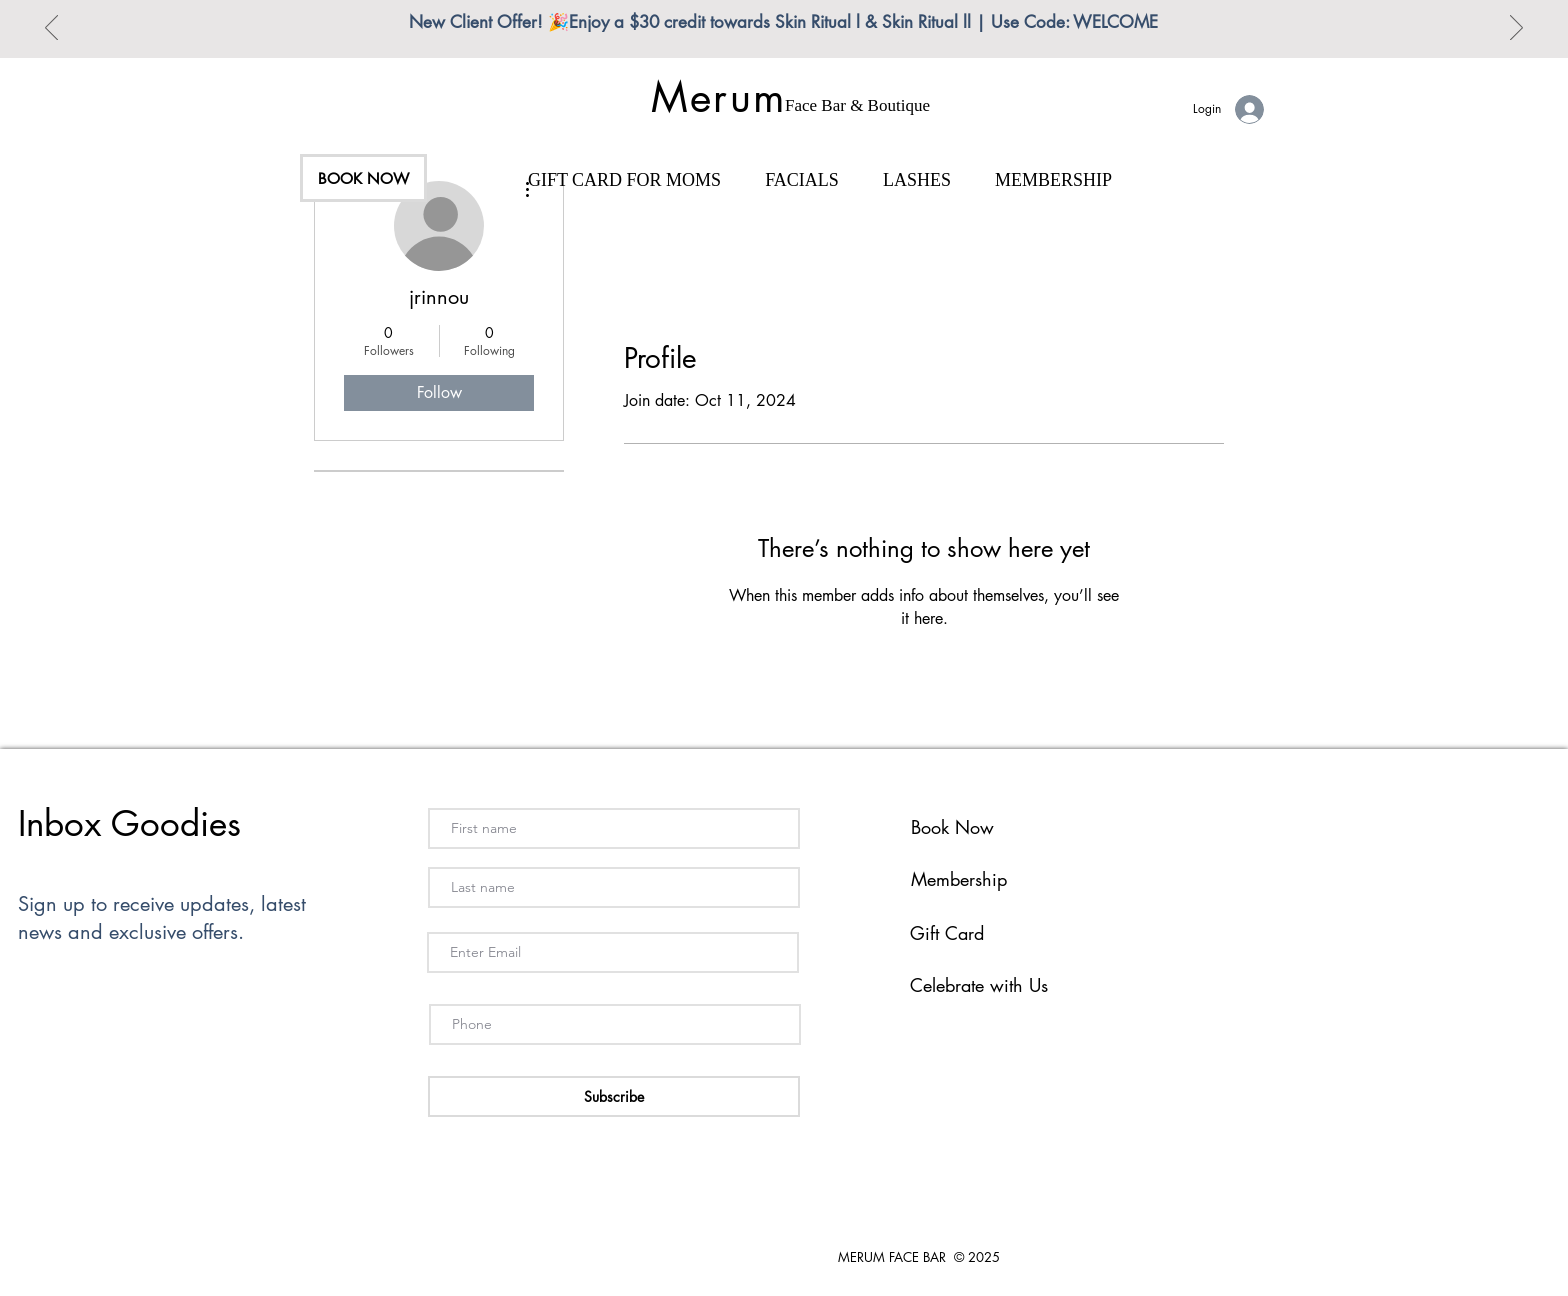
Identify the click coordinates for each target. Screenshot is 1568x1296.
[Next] (1516, 29)
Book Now (952, 827)
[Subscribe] (614, 1096)
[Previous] (51, 29)
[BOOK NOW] (363, 178)
